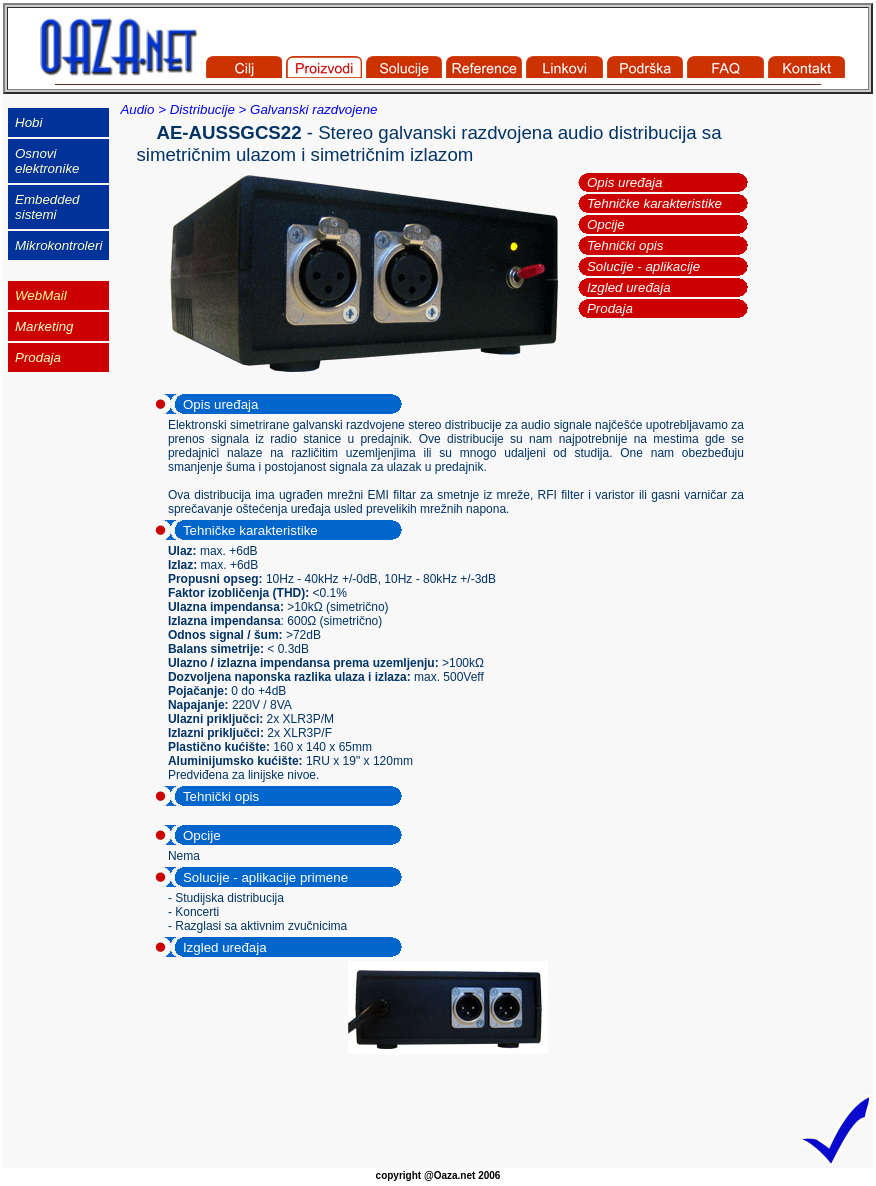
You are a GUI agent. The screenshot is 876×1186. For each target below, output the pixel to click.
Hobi (28, 122)
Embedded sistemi (47, 207)
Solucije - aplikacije (643, 266)
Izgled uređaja (629, 287)
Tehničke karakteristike (654, 203)
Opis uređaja (625, 182)
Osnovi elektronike (47, 161)
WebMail (41, 295)
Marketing (44, 326)
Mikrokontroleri (58, 245)
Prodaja (610, 308)
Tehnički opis (625, 245)
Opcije (606, 224)
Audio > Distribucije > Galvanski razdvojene (248, 109)
